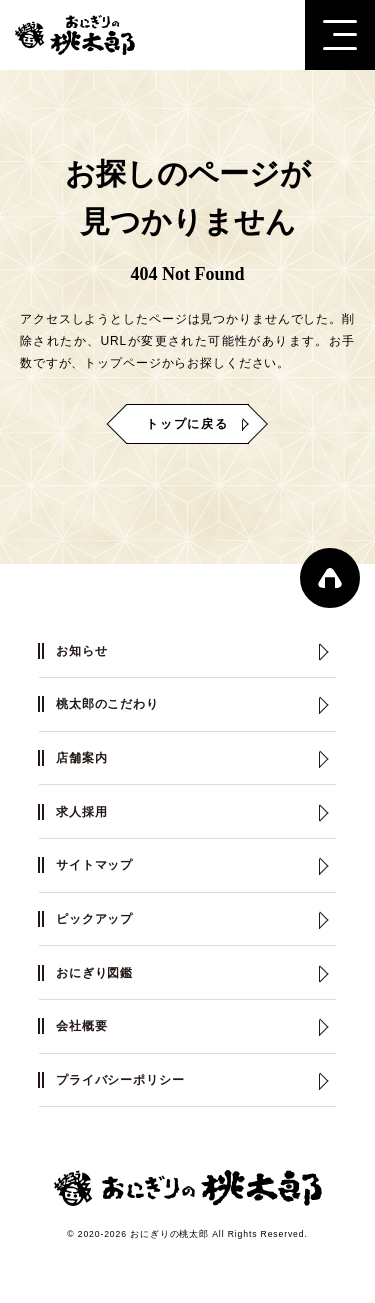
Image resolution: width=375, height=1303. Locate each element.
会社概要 (81, 1026)
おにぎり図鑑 (94, 973)
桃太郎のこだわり (107, 704)
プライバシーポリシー (120, 1080)
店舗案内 (81, 758)
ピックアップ (94, 919)
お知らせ (81, 651)
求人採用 (81, 812)
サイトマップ (94, 865)
